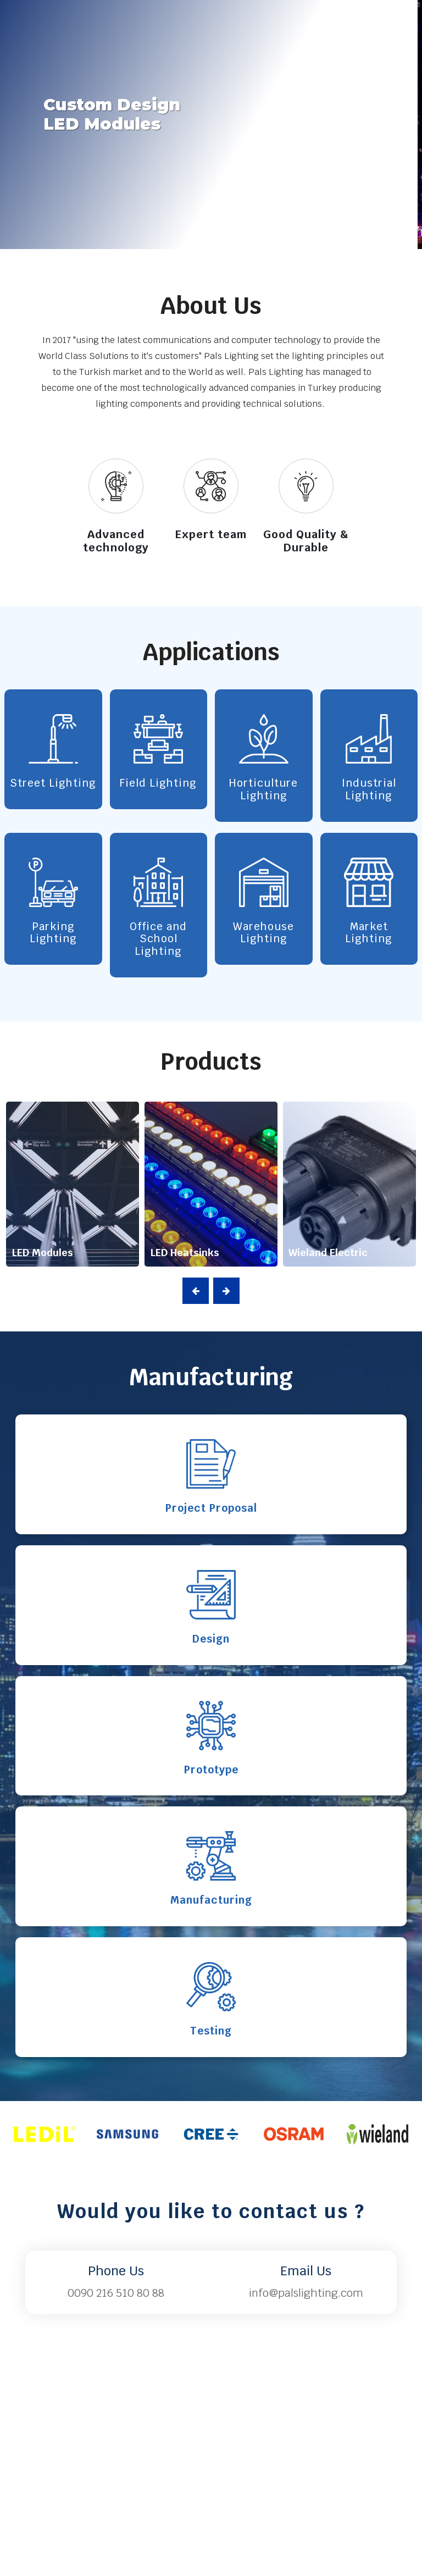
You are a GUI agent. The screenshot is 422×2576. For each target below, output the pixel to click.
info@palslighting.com (306, 2293)
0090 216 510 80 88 (116, 2293)
